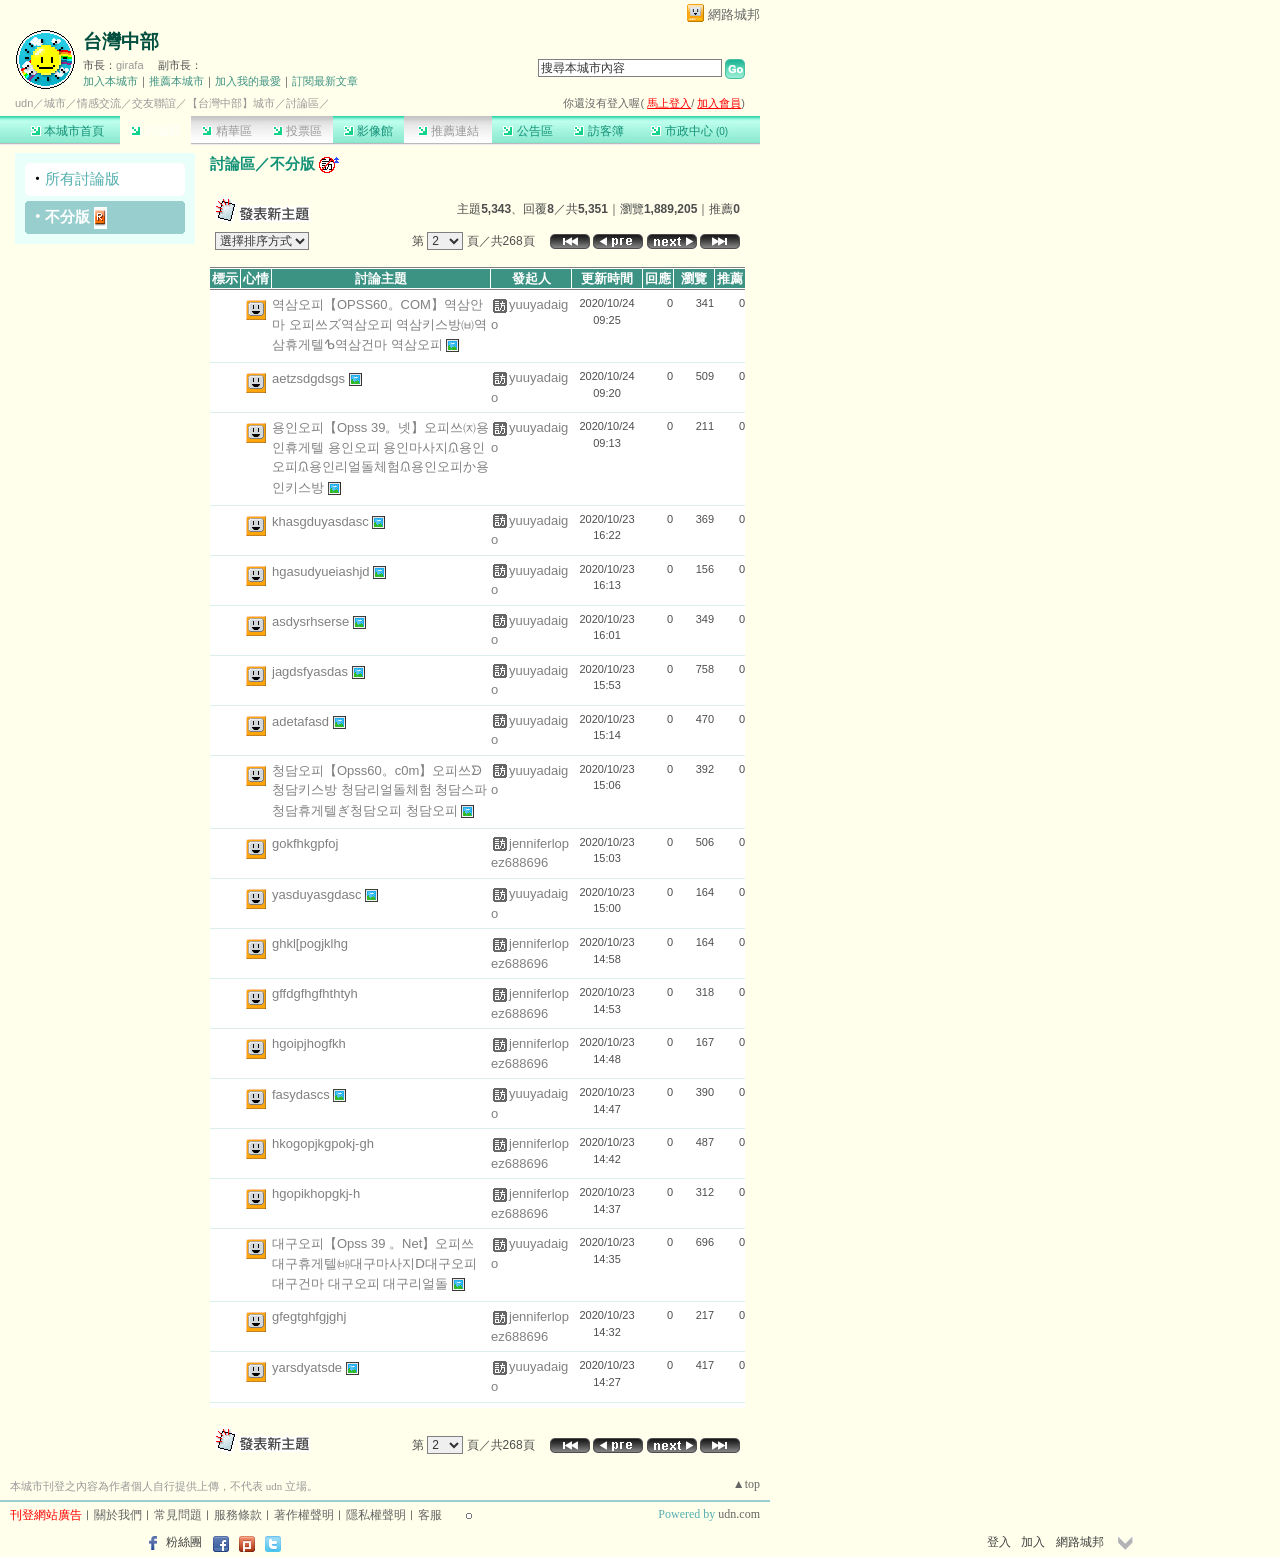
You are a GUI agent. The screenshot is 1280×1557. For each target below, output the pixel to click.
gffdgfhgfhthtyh (315, 993)
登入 (999, 1542)
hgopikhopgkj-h (316, 1193)
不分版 (67, 216)
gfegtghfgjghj (309, 1316)
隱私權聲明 (376, 1515)
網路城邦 (734, 14)
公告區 (527, 131)
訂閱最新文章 (325, 81)
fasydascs (302, 1094)
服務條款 (238, 1515)
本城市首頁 (67, 131)
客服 (430, 1515)
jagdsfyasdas (312, 671)
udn (24, 103)
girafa (130, 65)
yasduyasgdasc (318, 894)
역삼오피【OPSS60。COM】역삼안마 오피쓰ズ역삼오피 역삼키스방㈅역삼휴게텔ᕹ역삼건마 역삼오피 (379, 324)
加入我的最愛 (248, 81)
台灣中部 (121, 41)
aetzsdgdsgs (310, 378)
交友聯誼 (154, 103)
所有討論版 (82, 178)
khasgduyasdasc (322, 521)
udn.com (739, 1514)
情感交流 (99, 103)
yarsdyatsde (309, 1367)
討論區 (155, 131)
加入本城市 (110, 81)
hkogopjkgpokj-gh (323, 1143)
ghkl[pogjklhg (310, 943)
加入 (1033, 1542)
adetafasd (302, 721)
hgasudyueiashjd (322, 571)
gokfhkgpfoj (305, 843)
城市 (55, 103)
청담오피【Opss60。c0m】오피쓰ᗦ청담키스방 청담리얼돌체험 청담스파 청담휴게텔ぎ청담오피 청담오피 (379, 790)
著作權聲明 (304, 1515)
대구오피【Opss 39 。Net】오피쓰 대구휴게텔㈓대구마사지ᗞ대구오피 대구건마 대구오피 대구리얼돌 (374, 1263)
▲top (746, 1484)
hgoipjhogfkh (309, 1043)
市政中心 (689, 131)
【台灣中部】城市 (231, 103)
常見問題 (178, 1515)
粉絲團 (184, 1542)
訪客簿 (598, 131)
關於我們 (118, 1515)
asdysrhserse (312, 621)
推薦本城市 (176, 81)
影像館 (368, 131)
